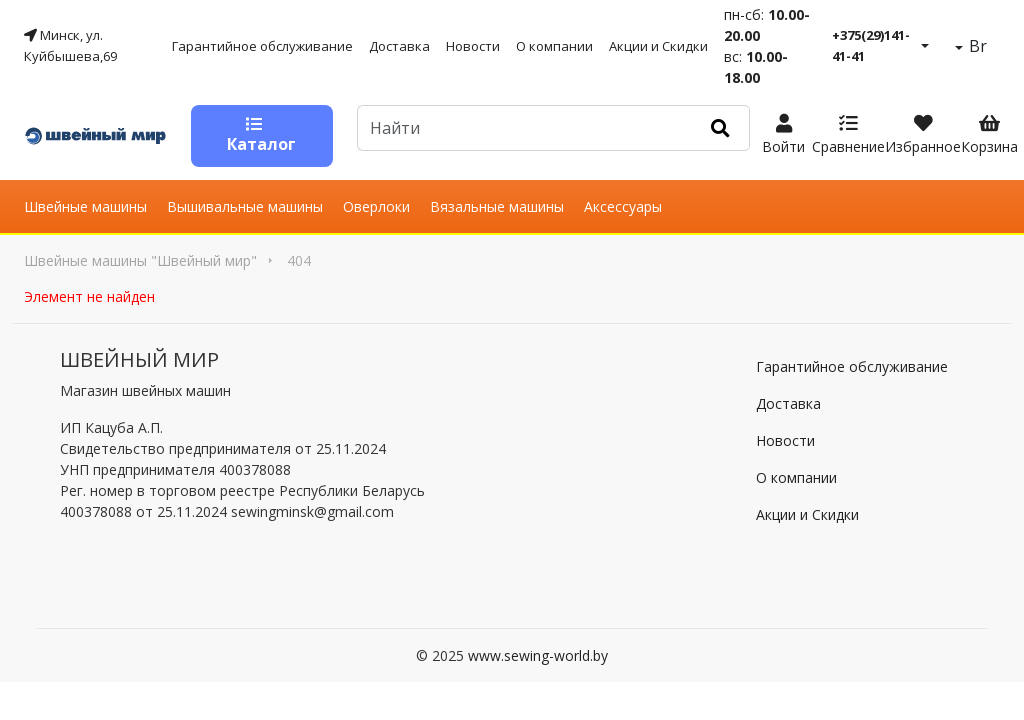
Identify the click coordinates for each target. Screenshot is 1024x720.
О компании (554, 46)
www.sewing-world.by (538, 655)
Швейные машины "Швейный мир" (140, 260)
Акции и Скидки (658, 46)
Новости (473, 46)
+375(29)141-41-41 (871, 45)
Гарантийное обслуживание (262, 46)
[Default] (524, 128)
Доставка (399, 46)
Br (976, 46)
